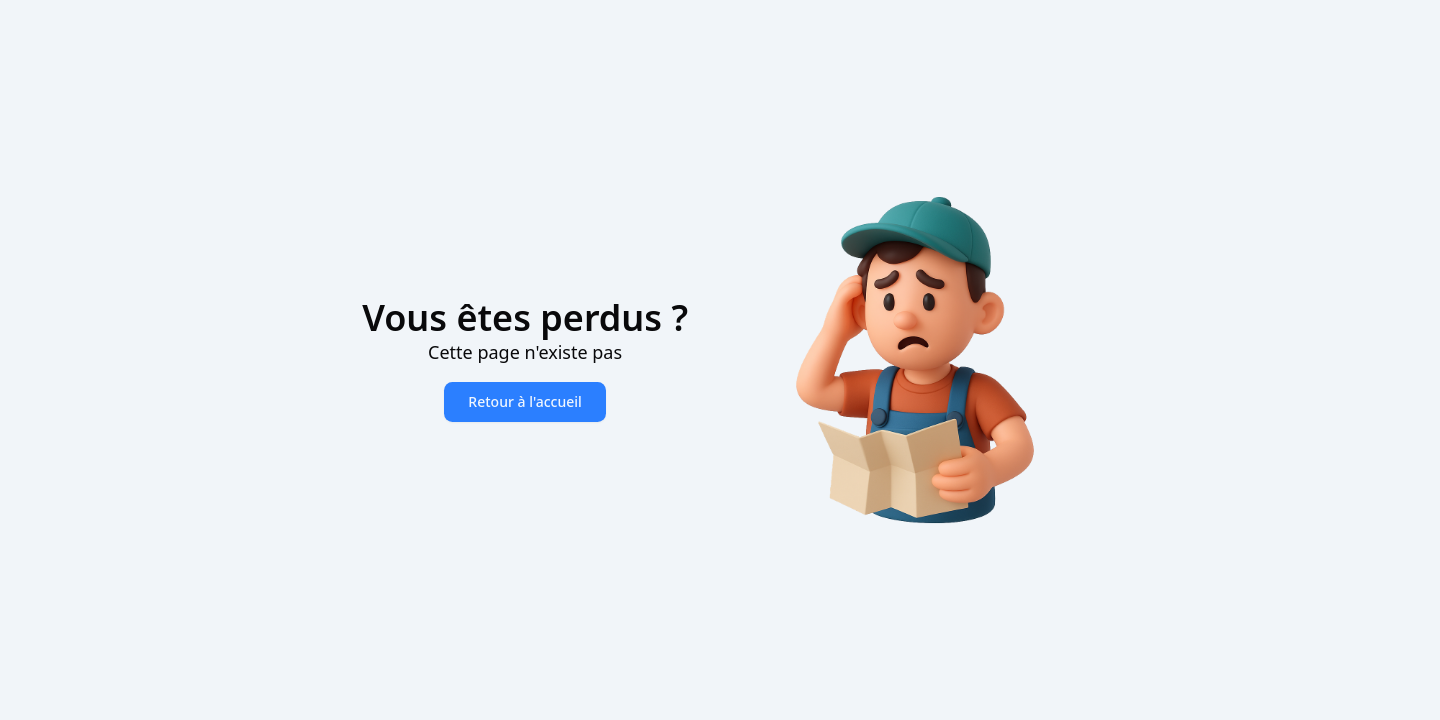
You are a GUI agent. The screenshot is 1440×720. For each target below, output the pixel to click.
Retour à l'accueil (524, 401)
